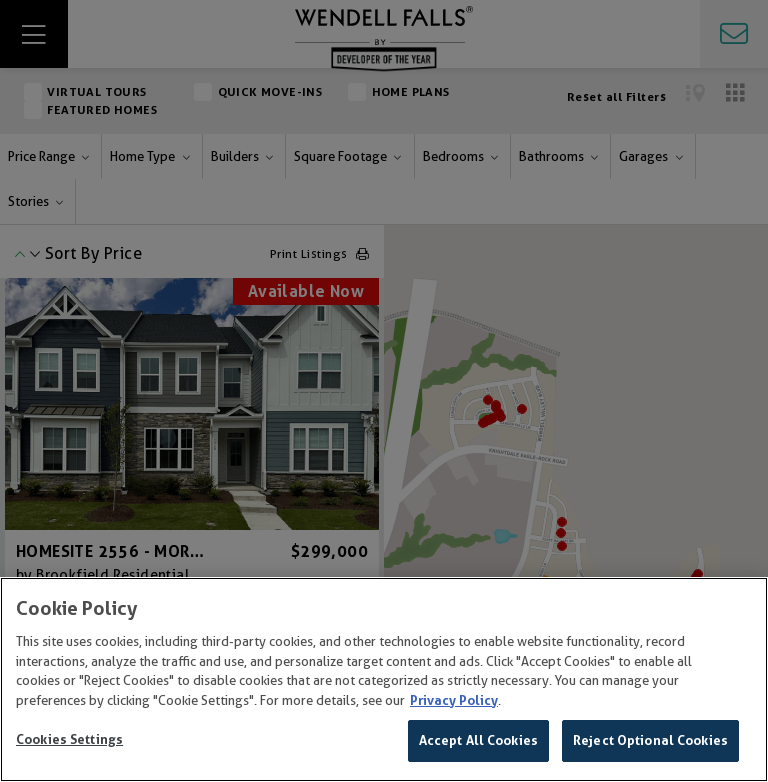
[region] (384, 679)
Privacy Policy (454, 700)
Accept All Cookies (478, 740)
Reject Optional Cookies (650, 740)
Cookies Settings (69, 739)
